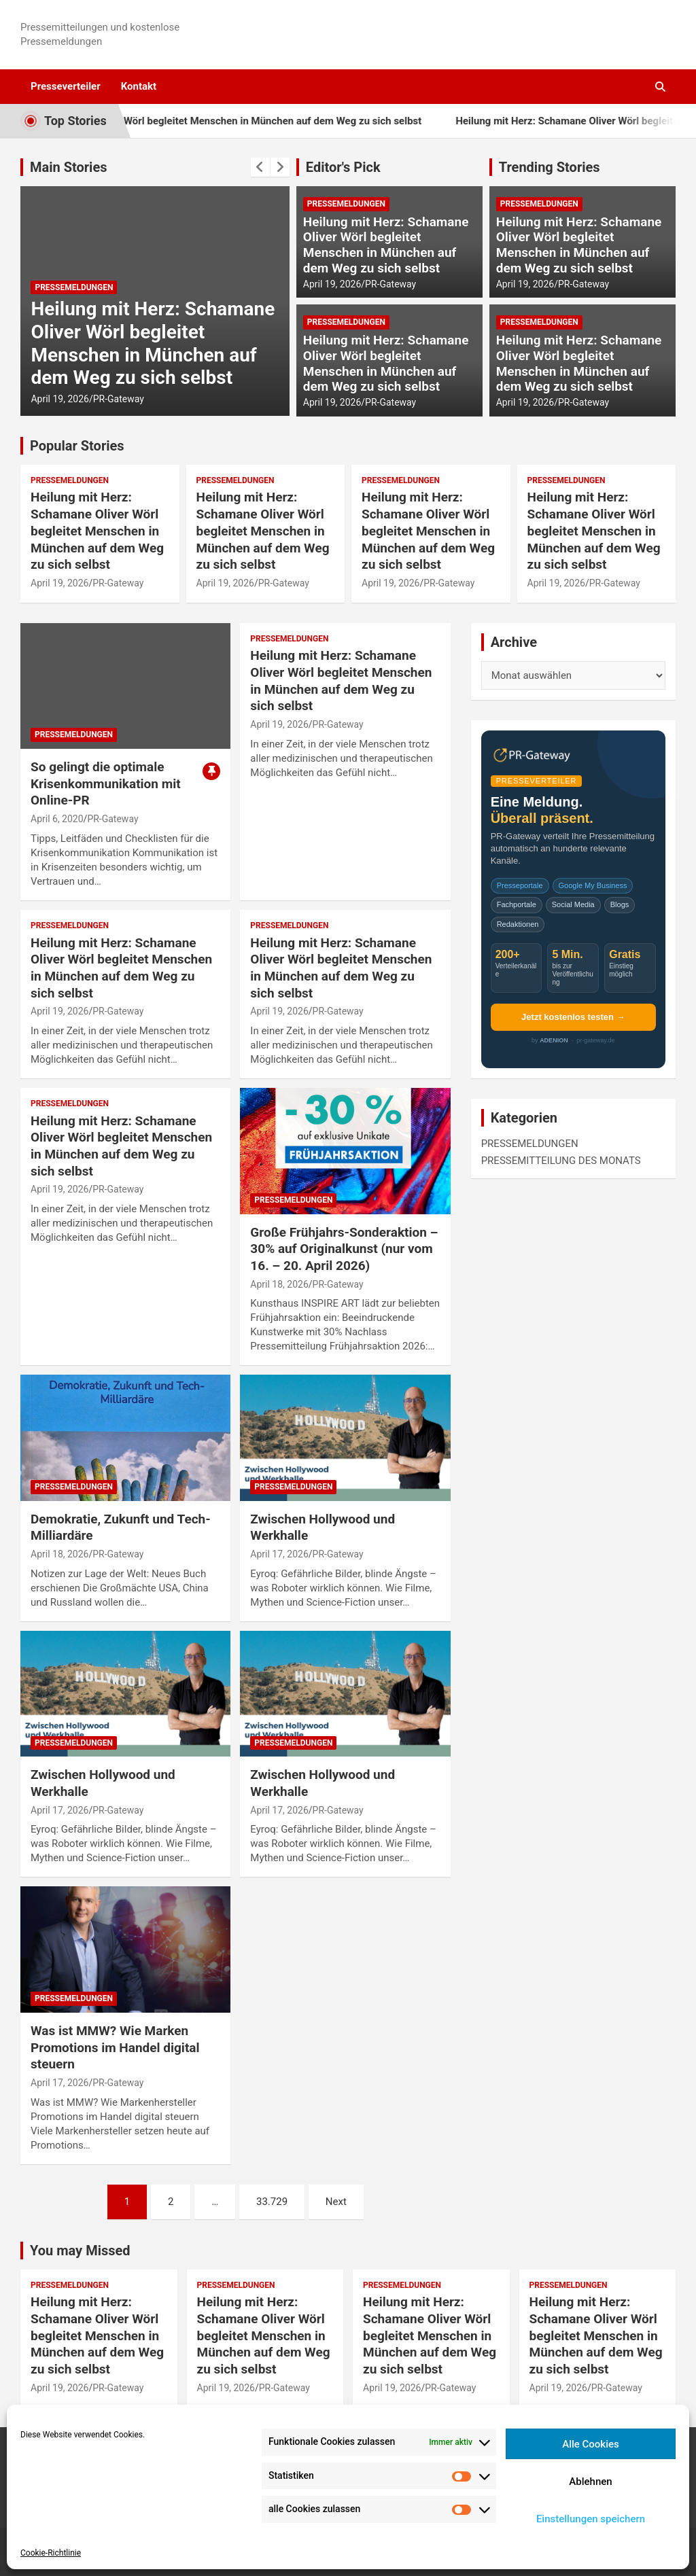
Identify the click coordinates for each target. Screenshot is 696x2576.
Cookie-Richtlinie (50, 2553)
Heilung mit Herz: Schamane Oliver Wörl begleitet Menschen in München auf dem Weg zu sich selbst (153, 343)
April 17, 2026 (279, 1554)
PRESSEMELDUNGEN (74, 287)
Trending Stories (549, 167)
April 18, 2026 (279, 1284)
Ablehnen (590, 2481)
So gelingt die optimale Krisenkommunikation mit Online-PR (106, 783)
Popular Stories (77, 446)
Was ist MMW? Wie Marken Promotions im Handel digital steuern (115, 2047)
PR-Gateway (118, 398)
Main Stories (68, 167)
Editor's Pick (343, 167)
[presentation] (260, 167)
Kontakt (138, 86)
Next (336, 2201)
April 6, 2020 (57, 818)
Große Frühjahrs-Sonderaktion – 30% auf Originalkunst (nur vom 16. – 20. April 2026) (344, 1248)
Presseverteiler (66, 86)
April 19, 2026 (59, 398)
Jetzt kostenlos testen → (573, 1017)
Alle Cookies (590, 2444)
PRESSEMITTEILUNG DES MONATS (561, 1160)
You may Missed (80, 2250)
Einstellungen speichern (590, 2519)
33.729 (272, 2201)
